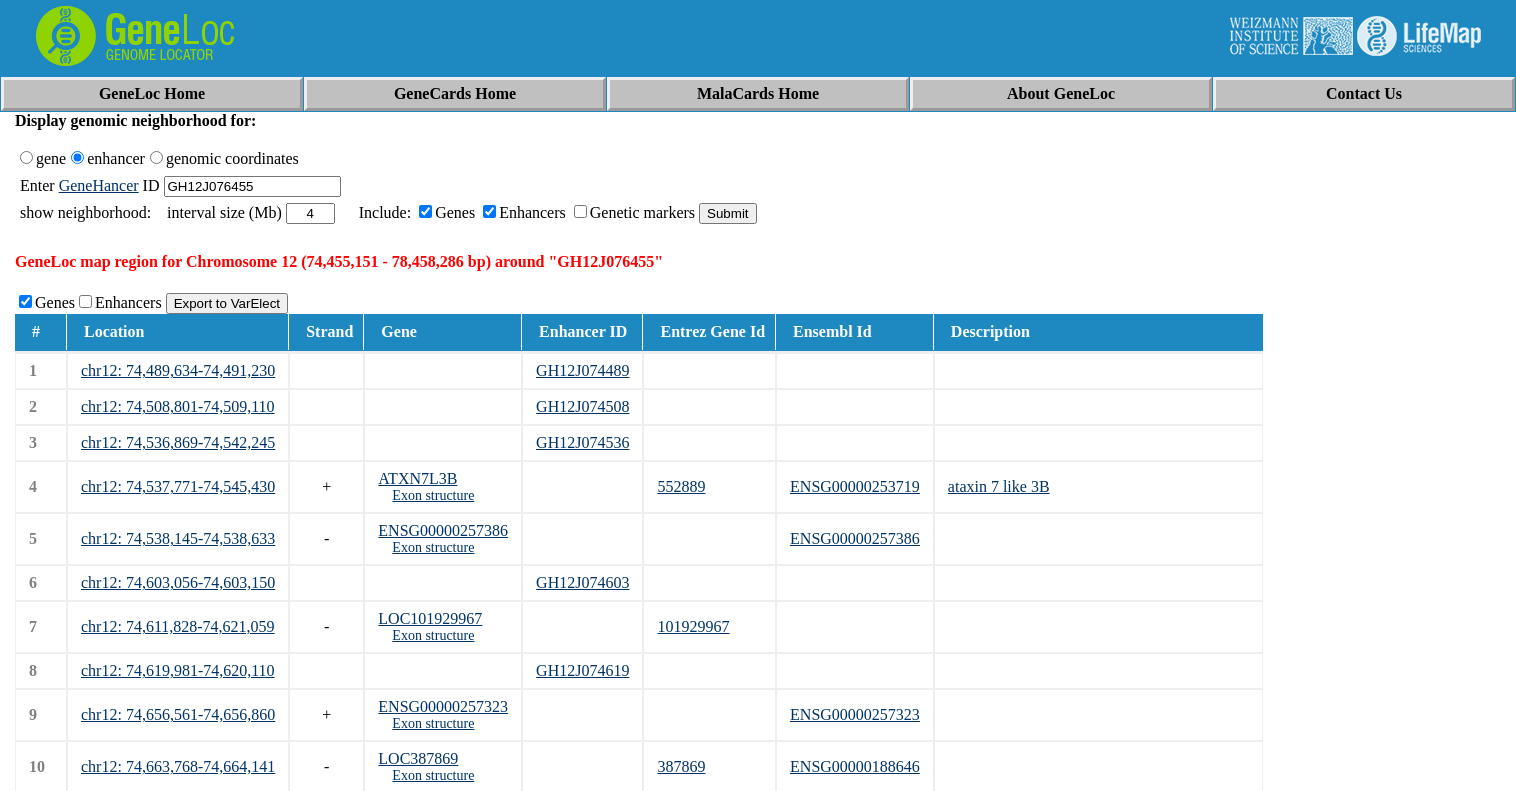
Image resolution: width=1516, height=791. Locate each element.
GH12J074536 (582, 442)
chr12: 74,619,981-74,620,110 (178, 670)
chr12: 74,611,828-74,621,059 (178, 626)
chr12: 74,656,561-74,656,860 (178, 714)
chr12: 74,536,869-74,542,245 (178, 442)
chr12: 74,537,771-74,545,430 (178, 486)
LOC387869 (418, 758)
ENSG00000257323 (443, 706)
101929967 (693, 626)
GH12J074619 (582, 670)
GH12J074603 (582, 582)
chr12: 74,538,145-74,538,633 (178, 538)
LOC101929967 (430, 618)
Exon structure (433, 495)
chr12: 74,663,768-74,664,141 (178, 766)
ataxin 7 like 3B (999, 486)
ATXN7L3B (417, 478)
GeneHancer (99, 185)
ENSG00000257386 (443, 530)
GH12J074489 (582, 370)
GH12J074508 (582, 406)
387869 (681, 766)
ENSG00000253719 (855, 486)
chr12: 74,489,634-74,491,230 (178, 370)
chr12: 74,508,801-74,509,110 (178, 406)
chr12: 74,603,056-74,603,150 (178, 582)
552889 (681, 486)
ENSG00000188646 (855, 766)
